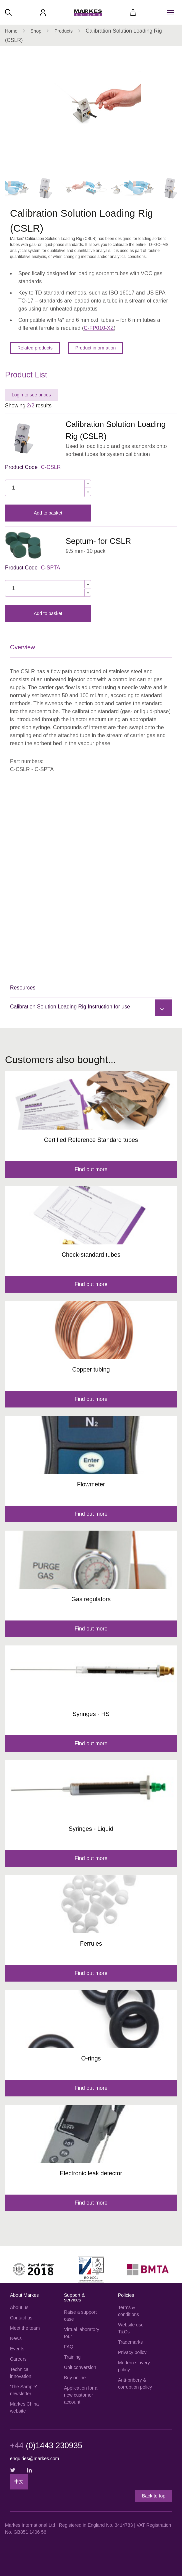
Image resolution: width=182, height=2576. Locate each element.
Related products (35, 347)
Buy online (75, 2377)
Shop (35, 31)
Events (17, 2348)
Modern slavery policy (134, 2366)
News (16, 2338)
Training (72, 2357)
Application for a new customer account (80, 2395)
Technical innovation (20, 2373)
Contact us (21, 2317)
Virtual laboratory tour (81, 2333)
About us (19, 2307)
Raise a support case (80, 2315)
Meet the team (25, 2328)
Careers (18, 2359)
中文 (19, 2481)
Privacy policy (132, 2352)
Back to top (153, 2495)
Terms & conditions (128, 2311)
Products (63, 31)
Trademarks (130, 2342)
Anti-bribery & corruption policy (135, 2383)
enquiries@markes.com (34, 2458)
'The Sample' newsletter (23, 2390)
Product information (95, 347)
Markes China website (24, 2407)
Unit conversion (80, 2367)
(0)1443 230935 (46, 2446)
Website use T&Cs (131, 2328)
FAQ (68, 2346)
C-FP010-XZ (99, 328)
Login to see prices (31, 394)
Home (11, 31)
